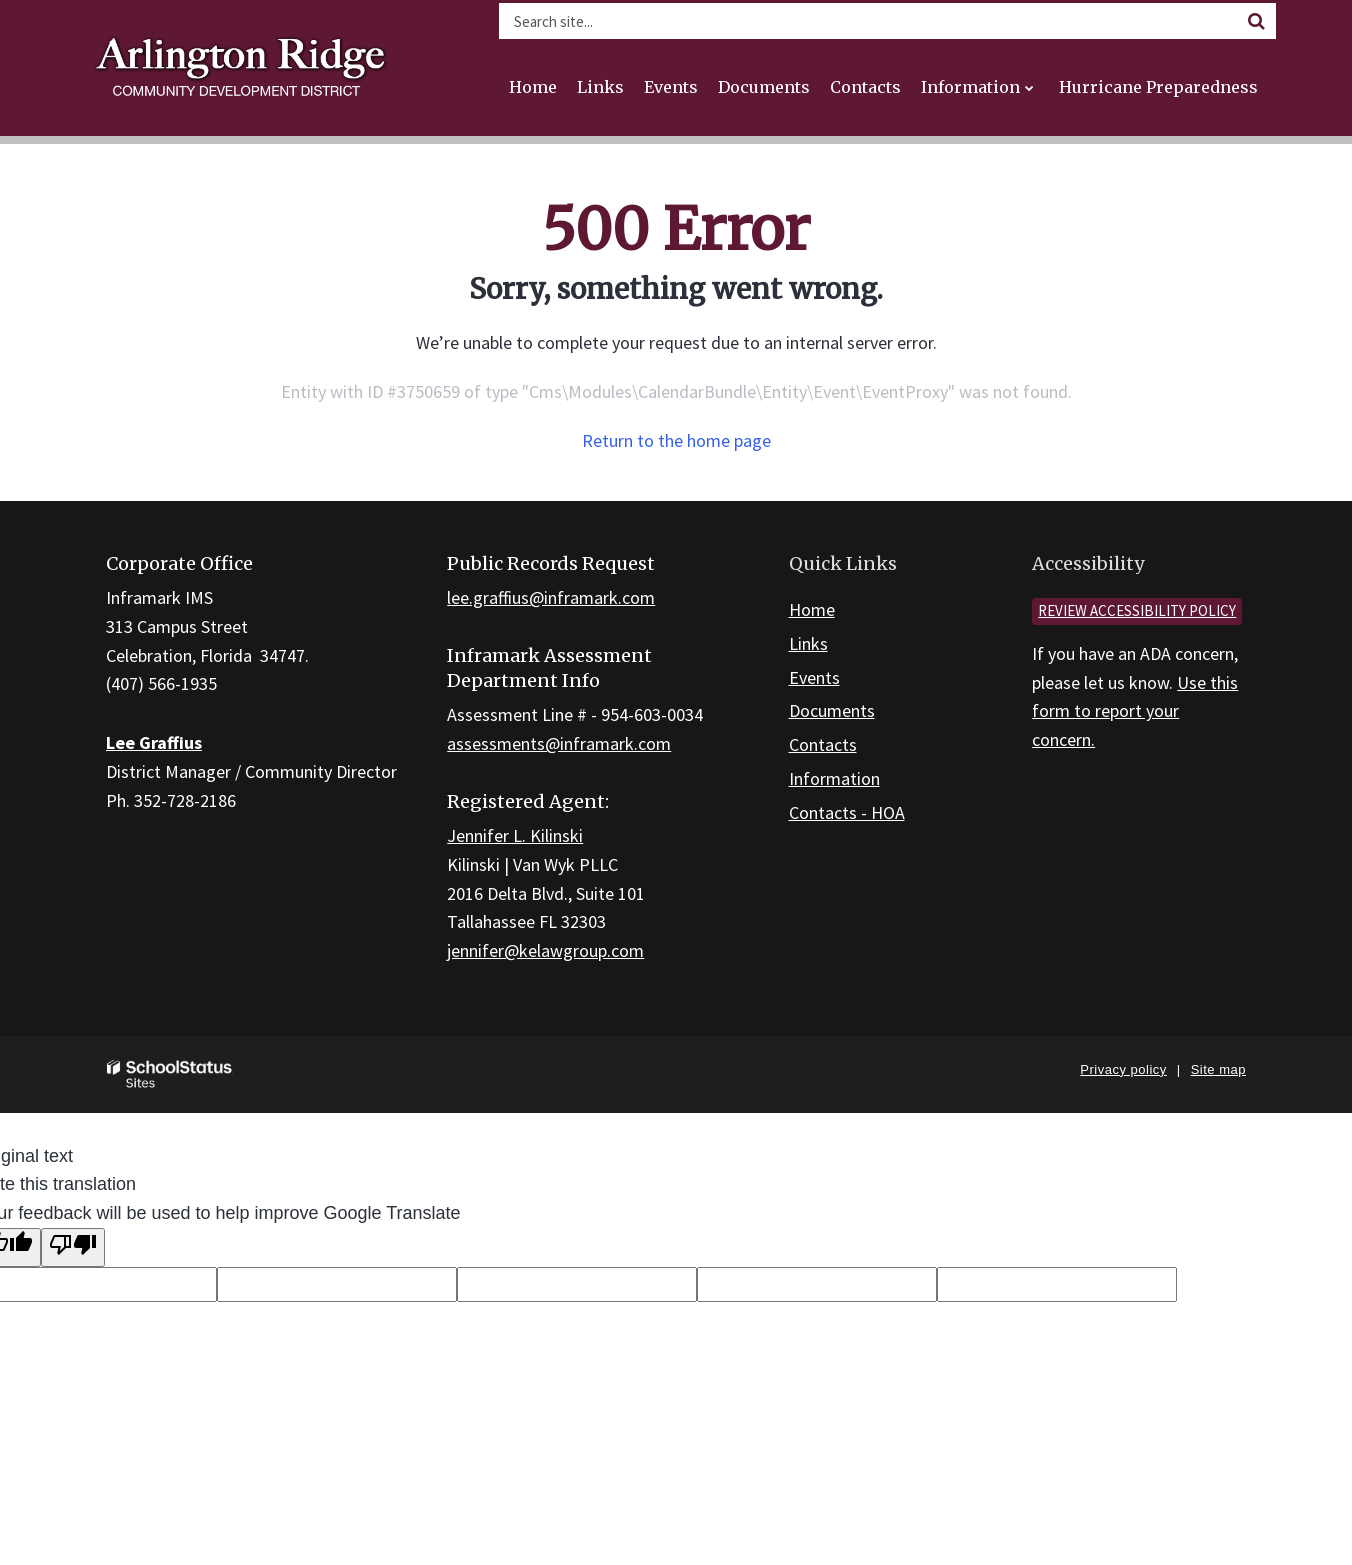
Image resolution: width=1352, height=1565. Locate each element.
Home (812, 609)
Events (814, 677)
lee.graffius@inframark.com (551, 597)
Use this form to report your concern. (1135, 711)
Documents (832, 710)
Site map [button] (1218, 1069)
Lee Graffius (154, 742)
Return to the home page (676, 440)
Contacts (823, 744)
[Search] (1256, 21)
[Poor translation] (73, 1247)
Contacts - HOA (847, 812)
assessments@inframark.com (559, 743)
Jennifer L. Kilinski (515, 835)
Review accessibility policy (1137, 610)
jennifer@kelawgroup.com (545, 950)
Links (808, 643)
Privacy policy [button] (1123, 1069)
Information (834, 778)
